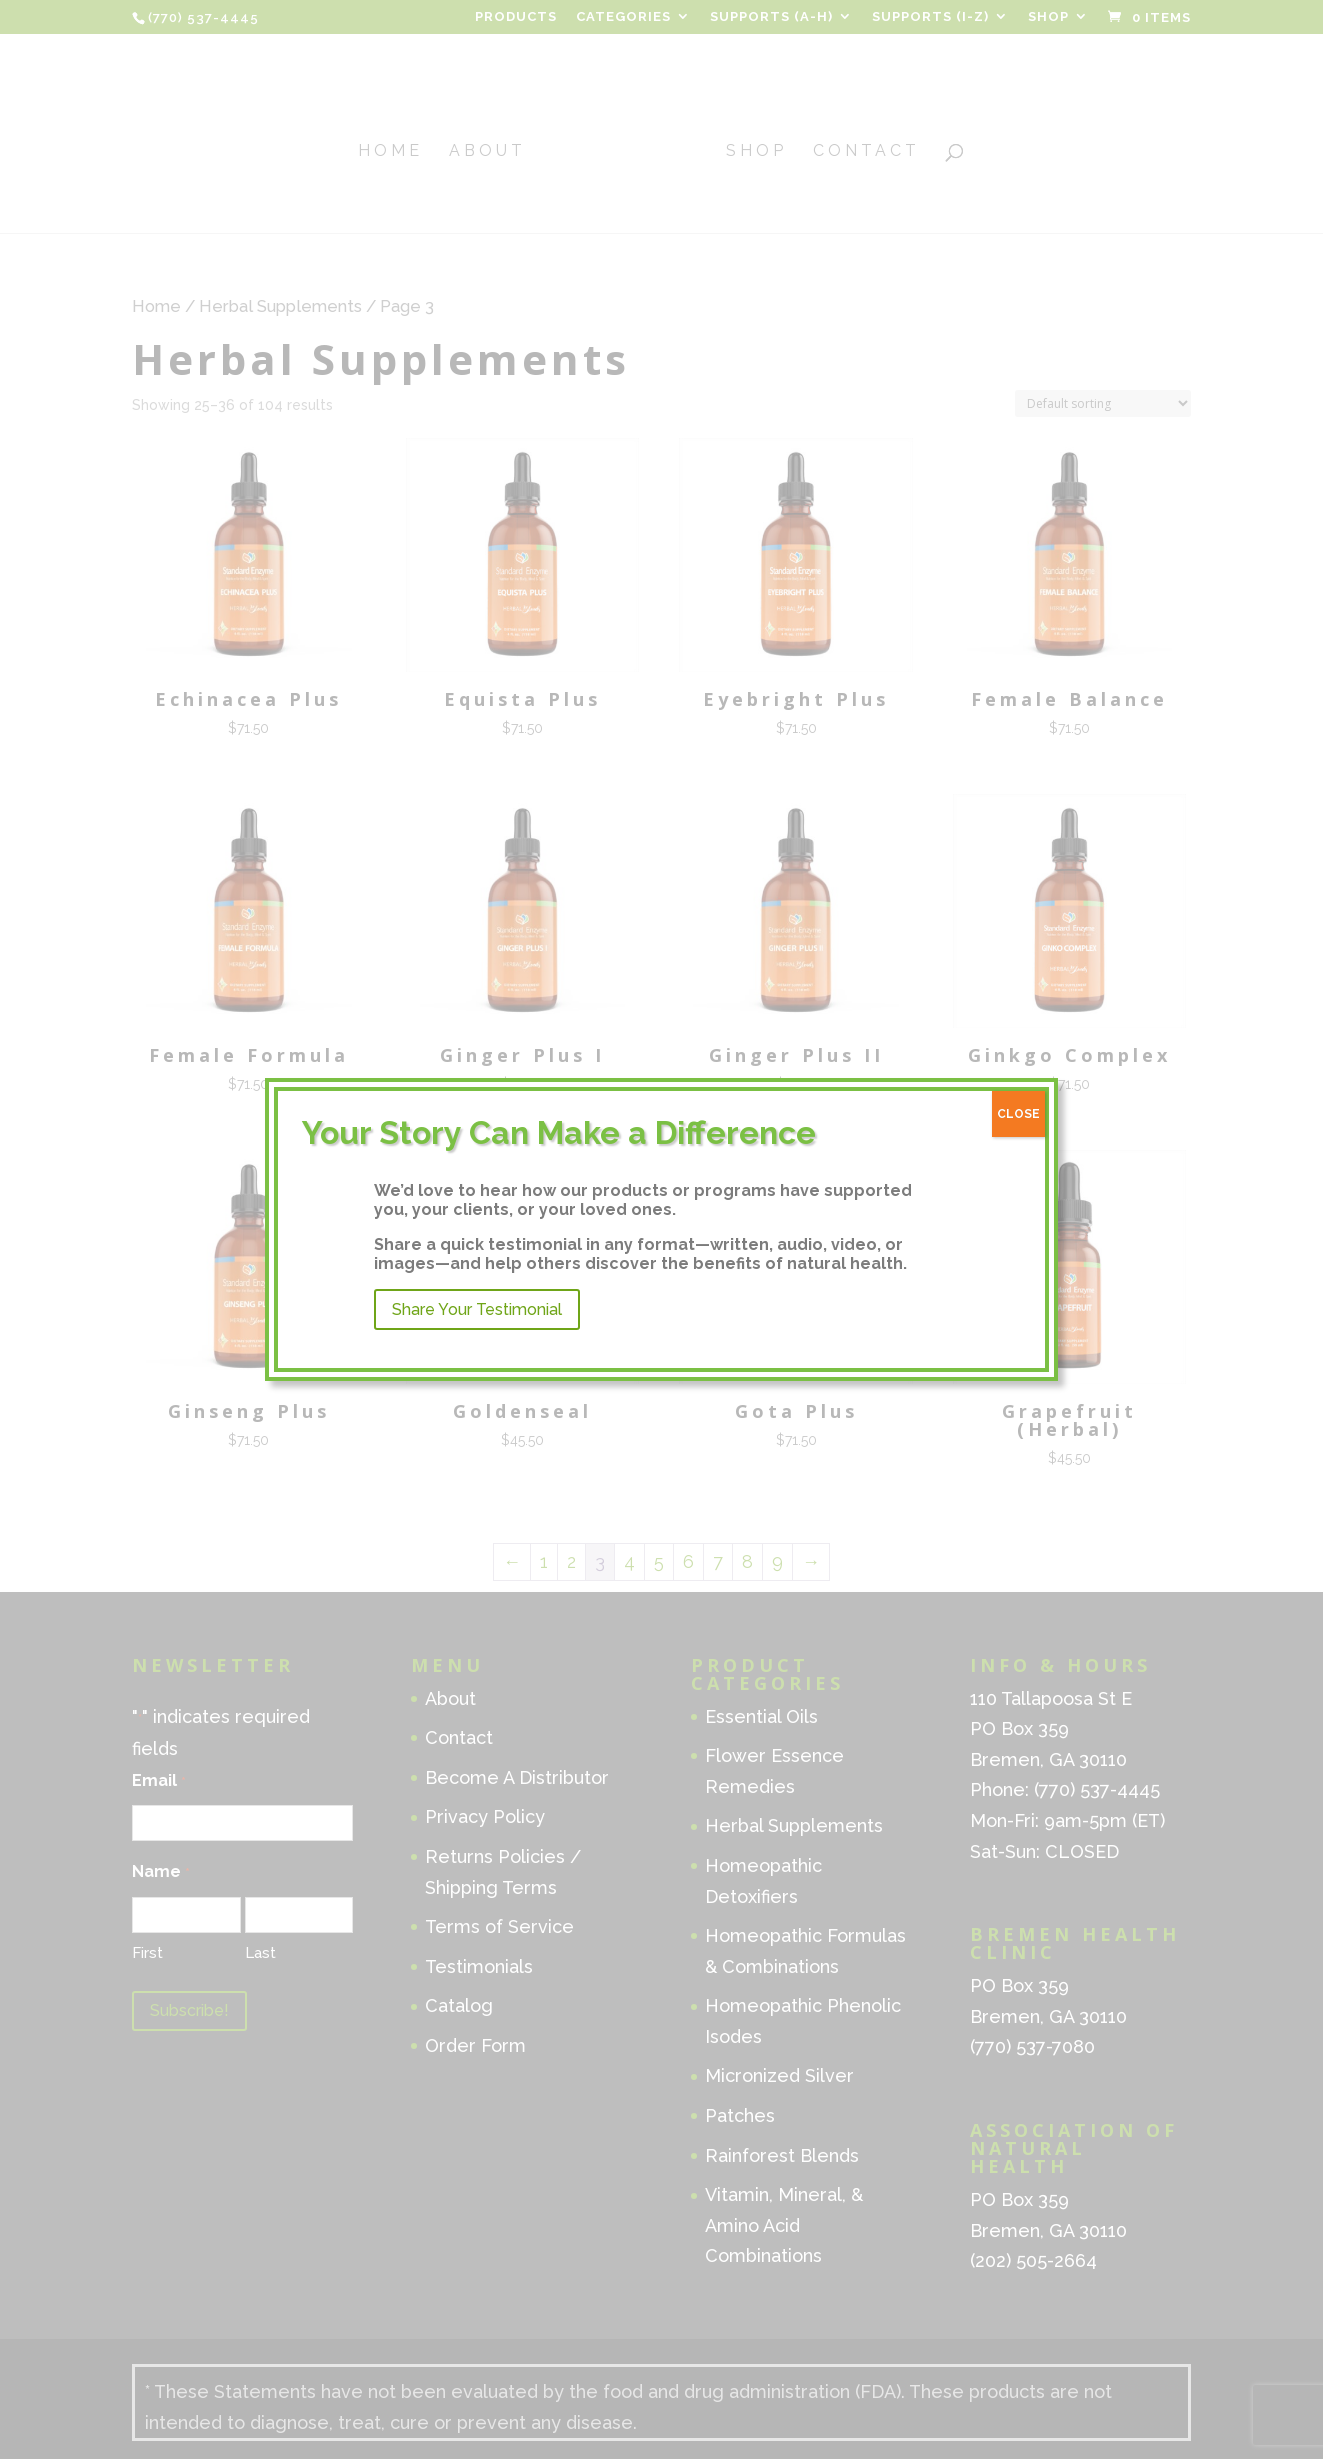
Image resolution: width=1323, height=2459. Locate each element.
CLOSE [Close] (1018, 1114)
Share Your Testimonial (477, 1309)
